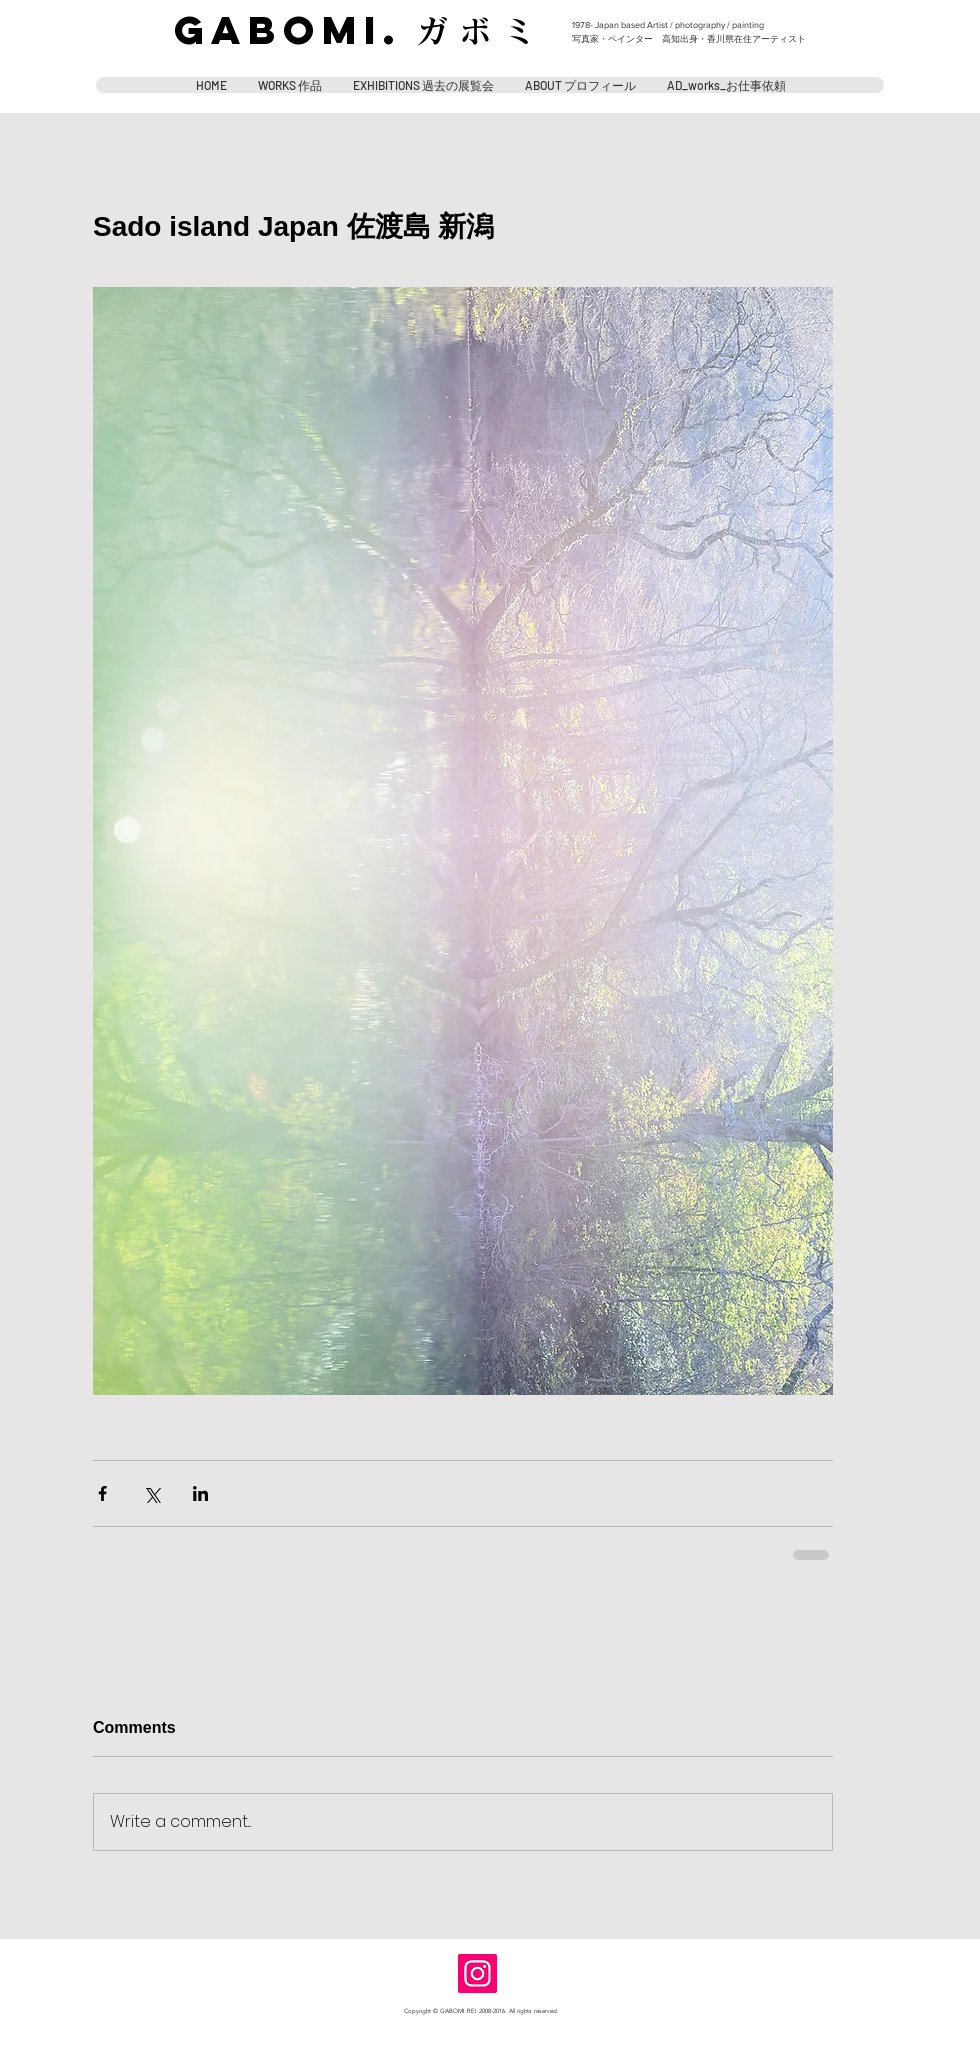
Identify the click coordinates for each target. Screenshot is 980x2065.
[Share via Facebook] (102, 1493)
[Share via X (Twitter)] (151, 1493)
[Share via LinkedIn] (200, 1493)
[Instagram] (477, 1973)
